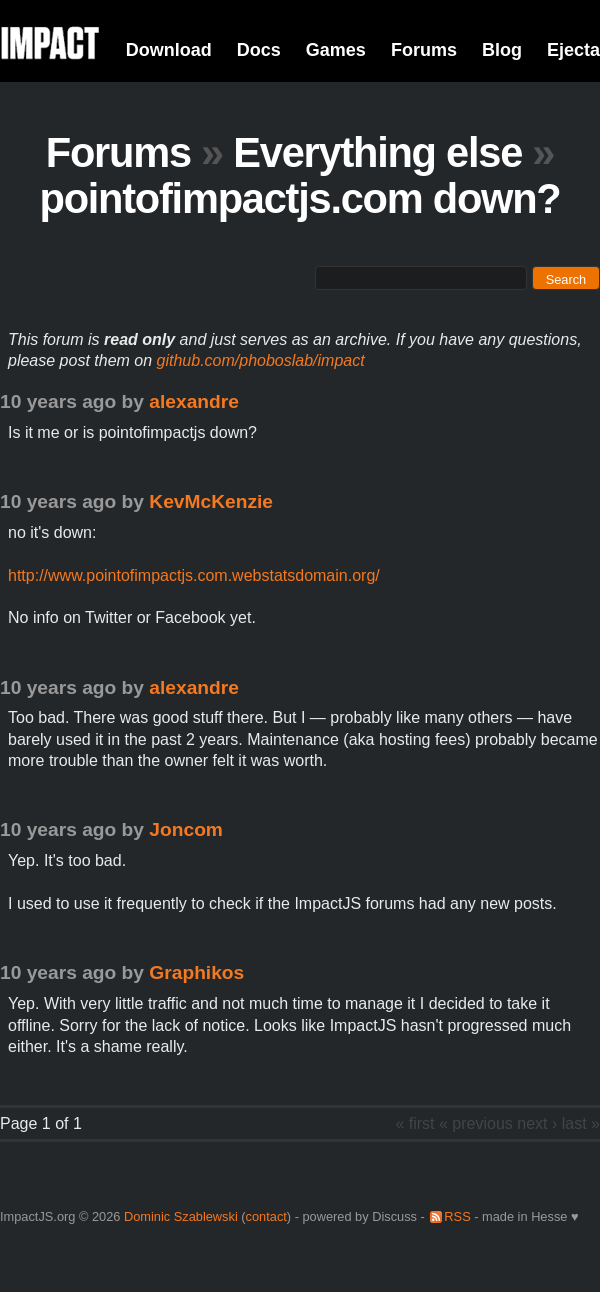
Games (336, 50)
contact (266, 1216)
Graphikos (196, 972)
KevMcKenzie (211, 501)
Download (169, 50)
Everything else (377, 152)
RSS (457, 1216)
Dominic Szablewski (181, 1216)
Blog (502, 50)
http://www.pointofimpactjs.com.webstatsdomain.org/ (194, 575)
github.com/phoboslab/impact (261, 360)
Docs (259, 50)
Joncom (186, 829)
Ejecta (573, 50)
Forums (424, 50)
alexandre (194, 401)
